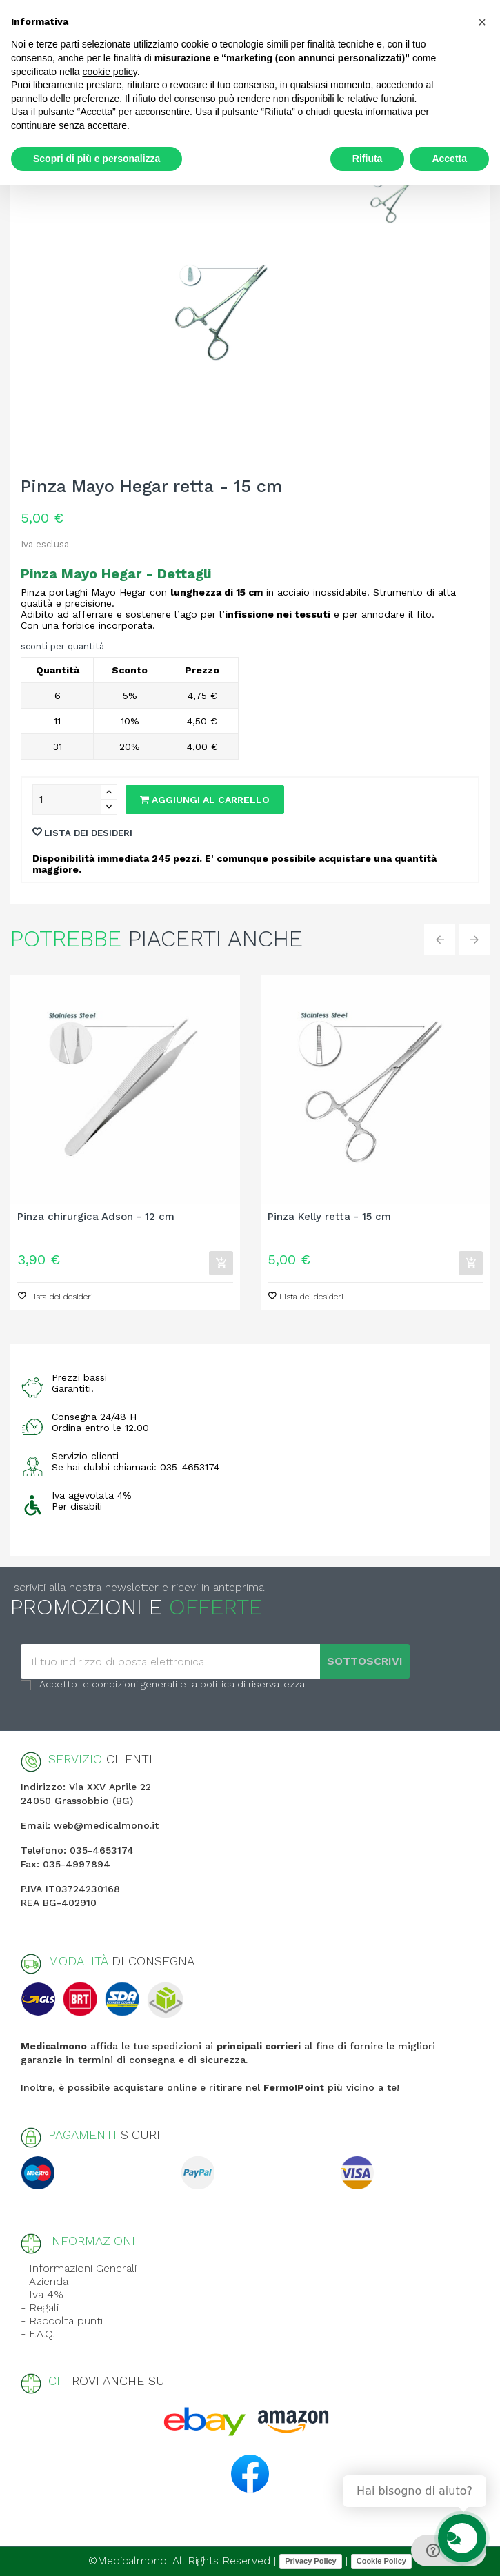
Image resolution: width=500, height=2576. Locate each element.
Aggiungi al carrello (205, 799)
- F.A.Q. (37, 2333)
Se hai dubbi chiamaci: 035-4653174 (135, 1466)
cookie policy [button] (110, 71)
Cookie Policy (381, 2561)
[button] (482, 22)
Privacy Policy (311, 2561)
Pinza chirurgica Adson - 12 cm (95, 1217)
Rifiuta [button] (367, 158)
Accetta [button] (449, 158)
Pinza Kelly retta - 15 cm (329, 1217)
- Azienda (44, 2281)
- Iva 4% (42, 2294)
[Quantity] (66, 799)
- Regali (40, 2307)
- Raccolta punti (62, 2320)
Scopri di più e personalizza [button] (96, 158)
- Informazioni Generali (79, 2268)
